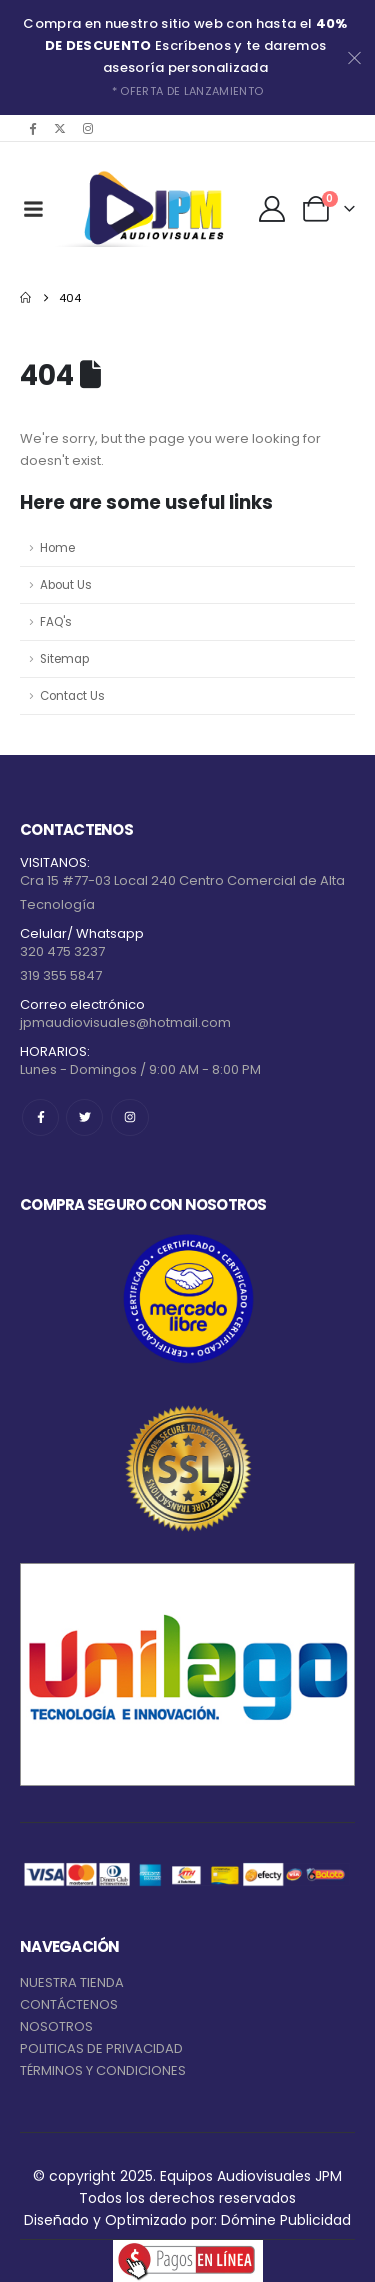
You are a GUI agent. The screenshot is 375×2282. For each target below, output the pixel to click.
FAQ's (56, 622)
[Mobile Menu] (33, 209)
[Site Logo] (150, 208)
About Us (66, 585)
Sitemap (64, 659)
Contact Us (72, 696)
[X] (60, 128)
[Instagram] (88, 128)
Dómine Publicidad (286, 2220)
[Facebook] (32, 128)
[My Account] (272, 209)
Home (57, 548)
